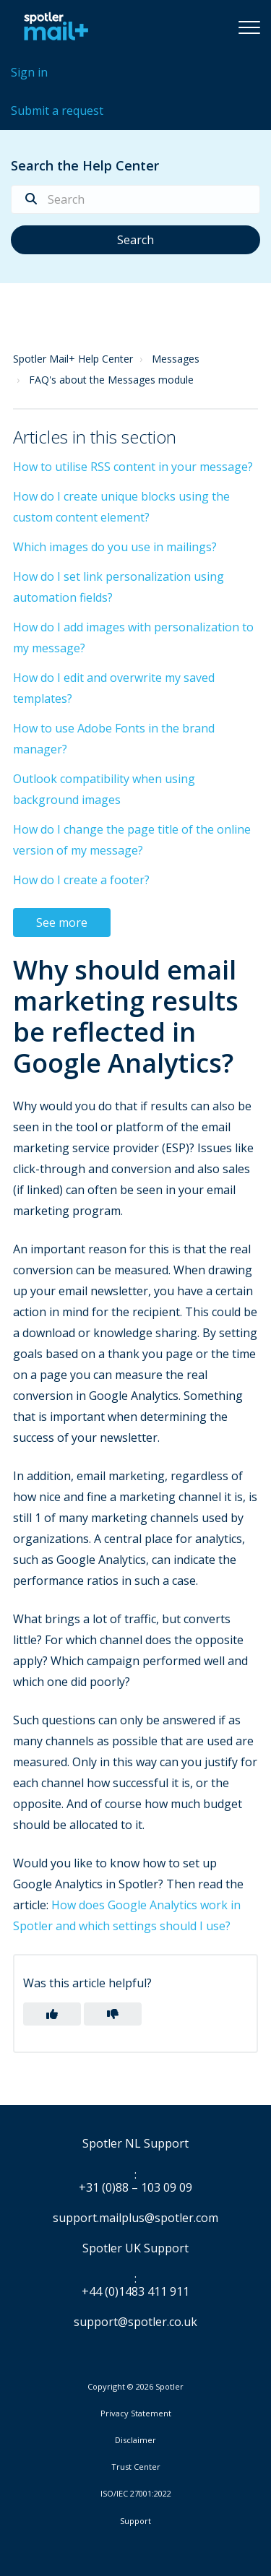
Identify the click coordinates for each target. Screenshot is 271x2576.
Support (135, 2520)
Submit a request (57, 110)
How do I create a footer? (81, 880)
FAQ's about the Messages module (111, 379)
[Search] (135, 199)
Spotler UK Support (135, 2248)
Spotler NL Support (135, 2144)
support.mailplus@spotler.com (135, 2218)
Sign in (29, 72)
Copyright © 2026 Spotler (135, 2386)
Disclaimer (135, 2440)
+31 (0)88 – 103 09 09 (135, 2188)
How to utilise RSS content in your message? (133, 467)
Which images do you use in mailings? (115, 547)
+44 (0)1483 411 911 (135, 2292)
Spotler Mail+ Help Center (73, 359)
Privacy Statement (135, 2413)
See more (61, 922)
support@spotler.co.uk (135, 2322)
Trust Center (135, 2467)
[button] (249, 26)
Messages (175, 359)
